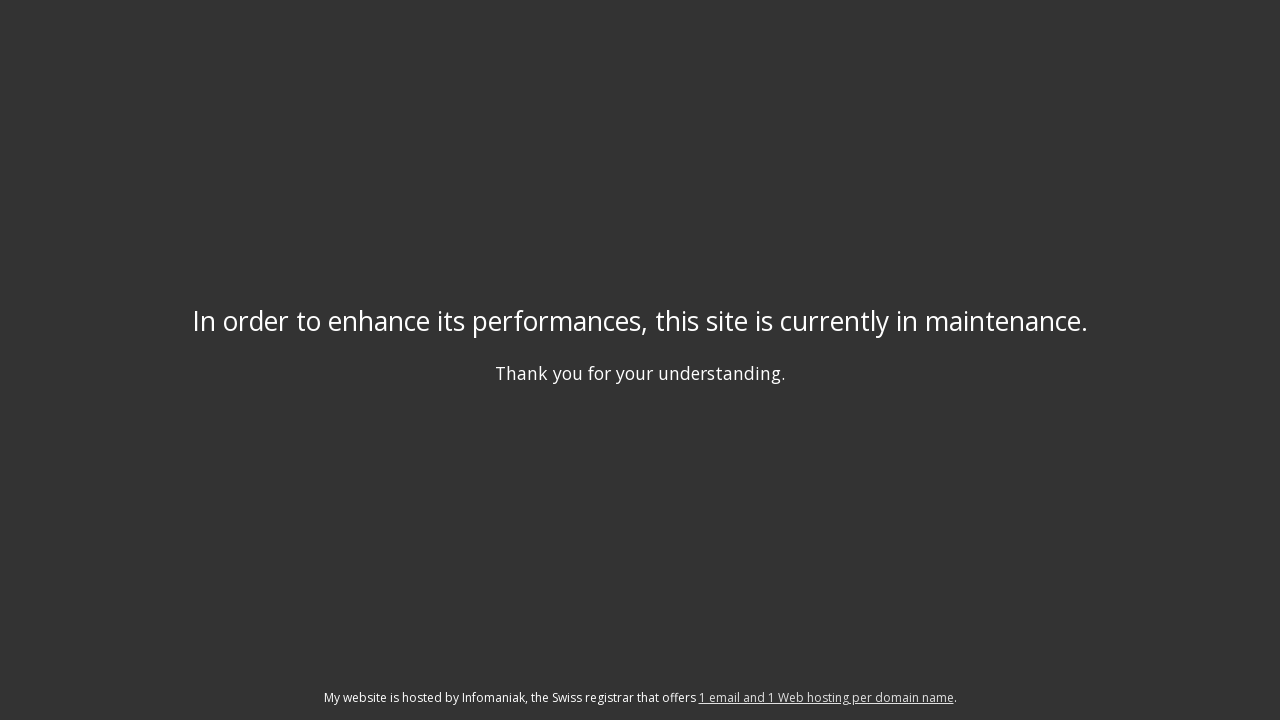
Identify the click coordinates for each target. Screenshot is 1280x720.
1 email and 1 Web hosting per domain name (826, 697)
